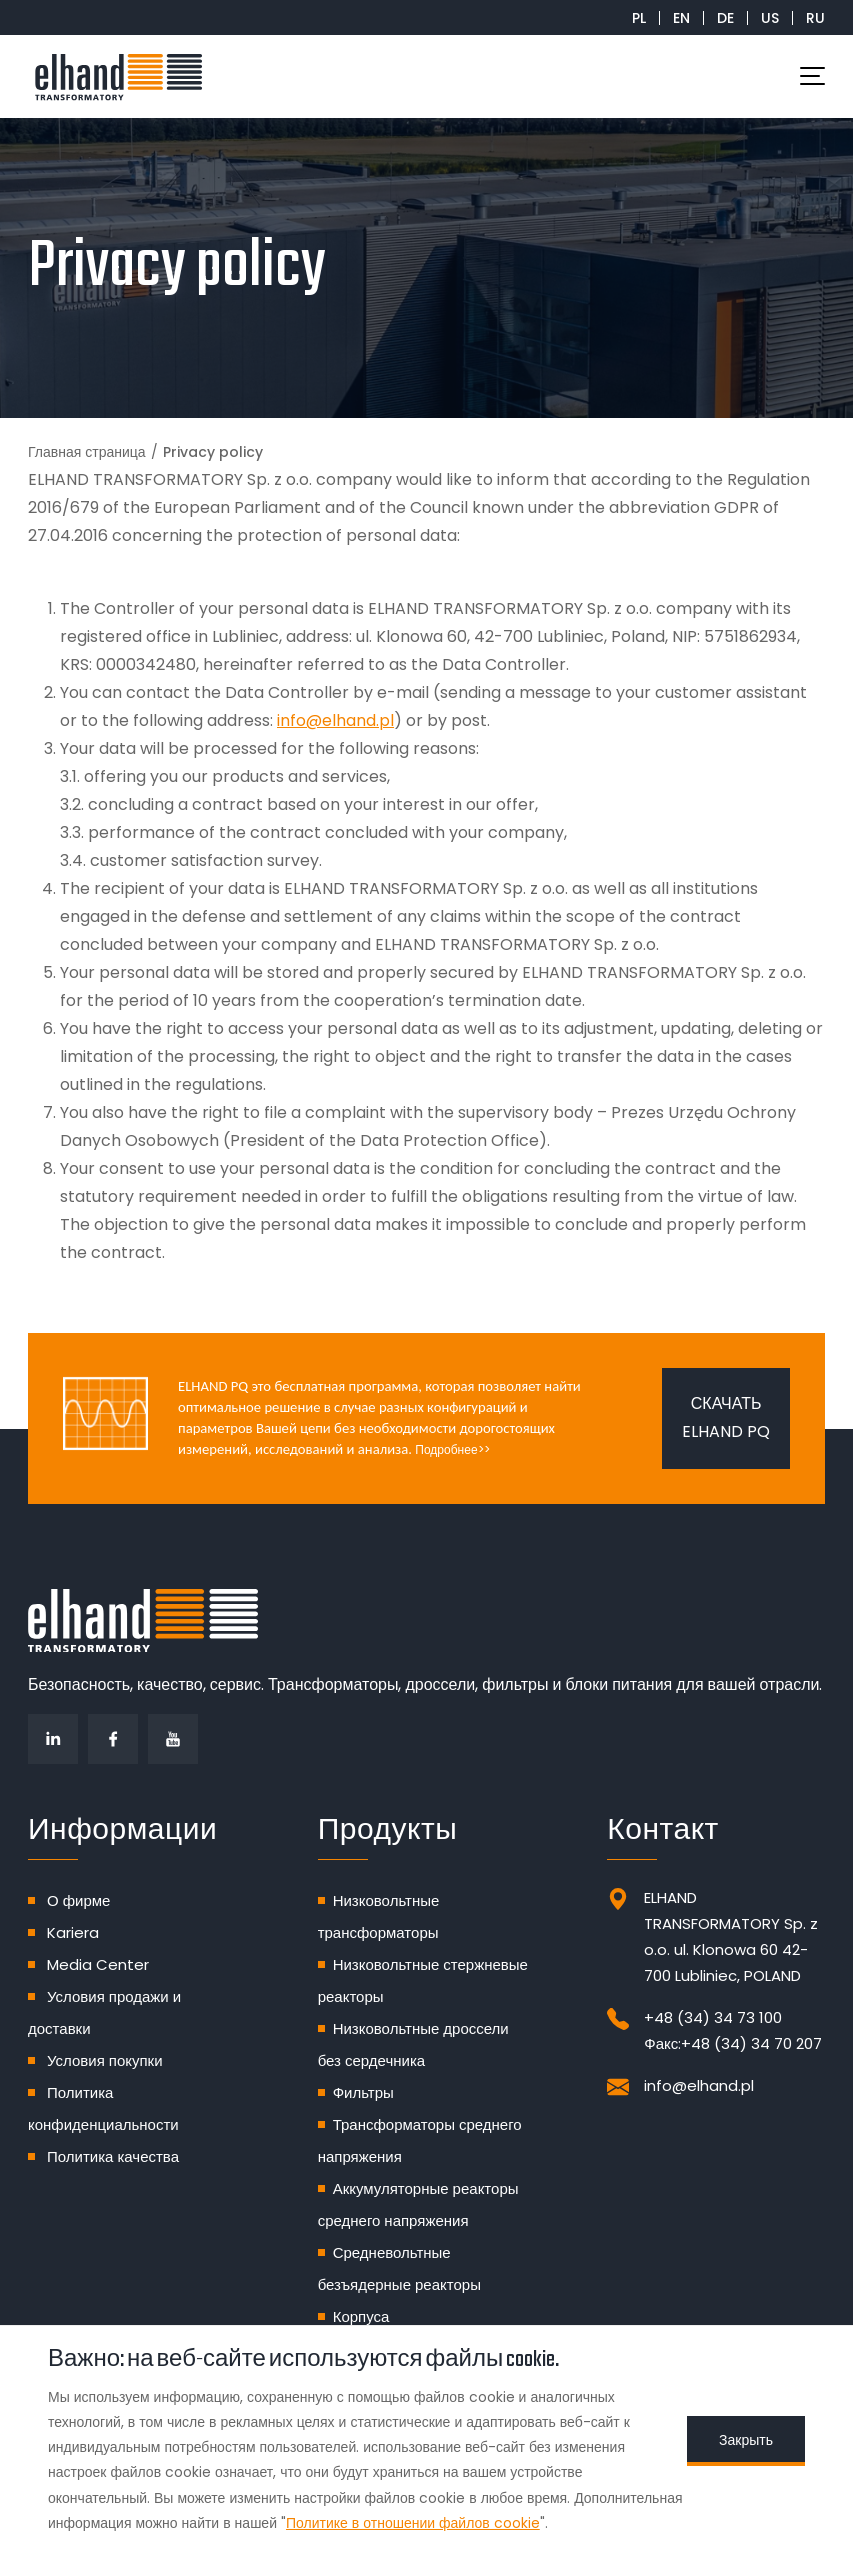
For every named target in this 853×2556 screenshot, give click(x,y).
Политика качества (113, 2156)
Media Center (98, 1964)
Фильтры (363, 2092)
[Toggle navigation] (812, 76)
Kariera (73, 1932)
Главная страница (87, 452)
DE (725, 18)
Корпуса (361, 2316)
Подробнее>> (452, 1449)
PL (639, 18)
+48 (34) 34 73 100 (713, 2017)
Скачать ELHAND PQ (726, 1417)
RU (815, 18)
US (770, 18)
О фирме (78, 1900)
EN (681, 18)
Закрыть (746, 2440)
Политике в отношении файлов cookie (413, 2523)
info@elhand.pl (335, 720)
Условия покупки (105, 2060)
